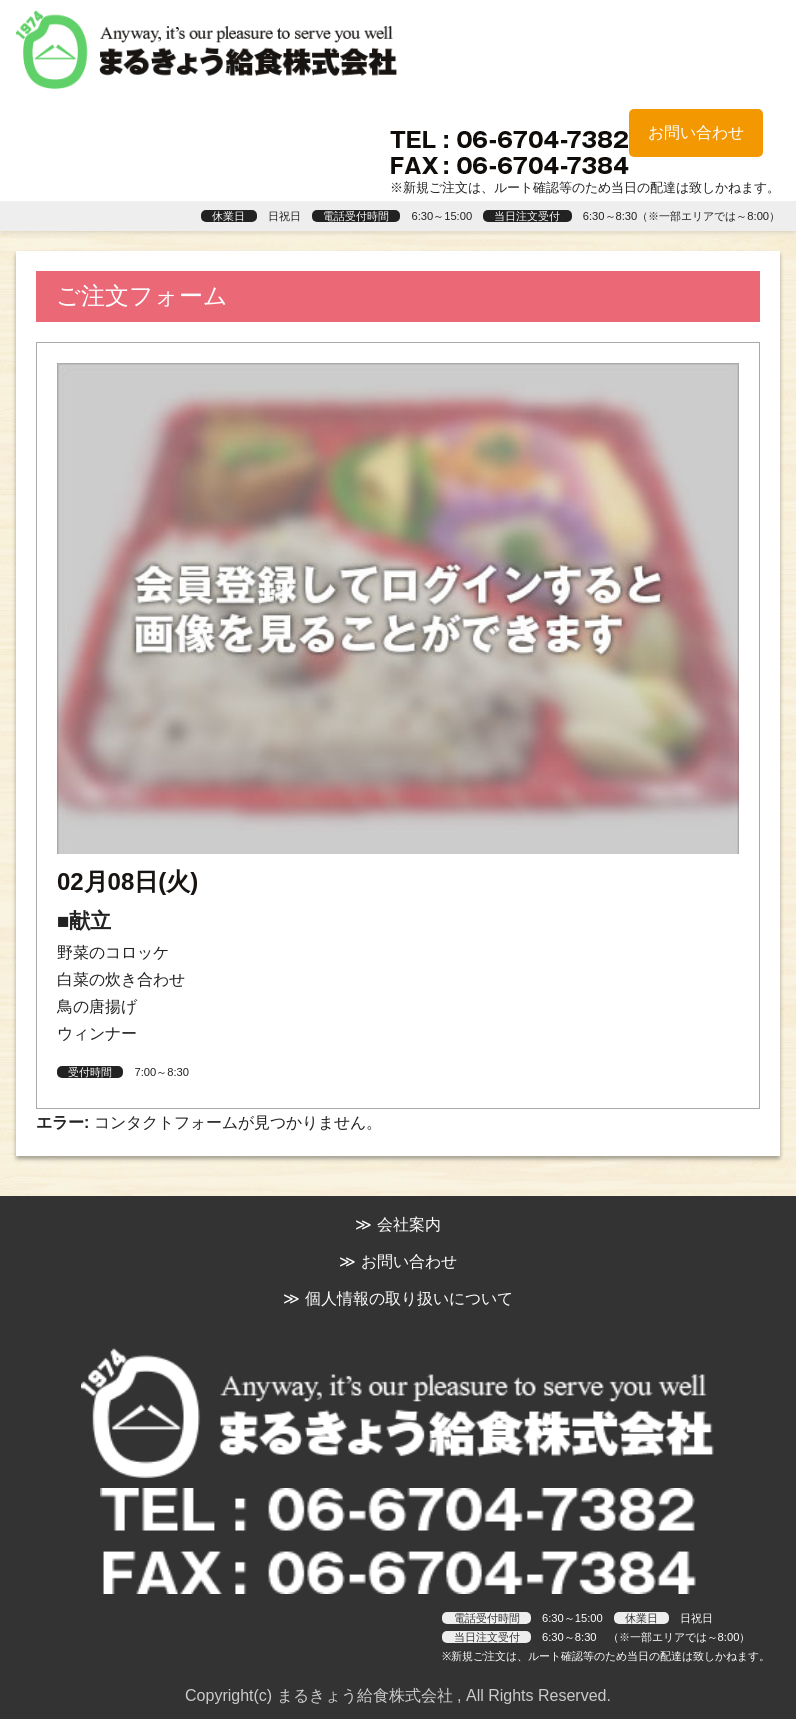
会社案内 (409, 1224)
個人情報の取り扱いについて (409, 1298)
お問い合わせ (696, 132)
